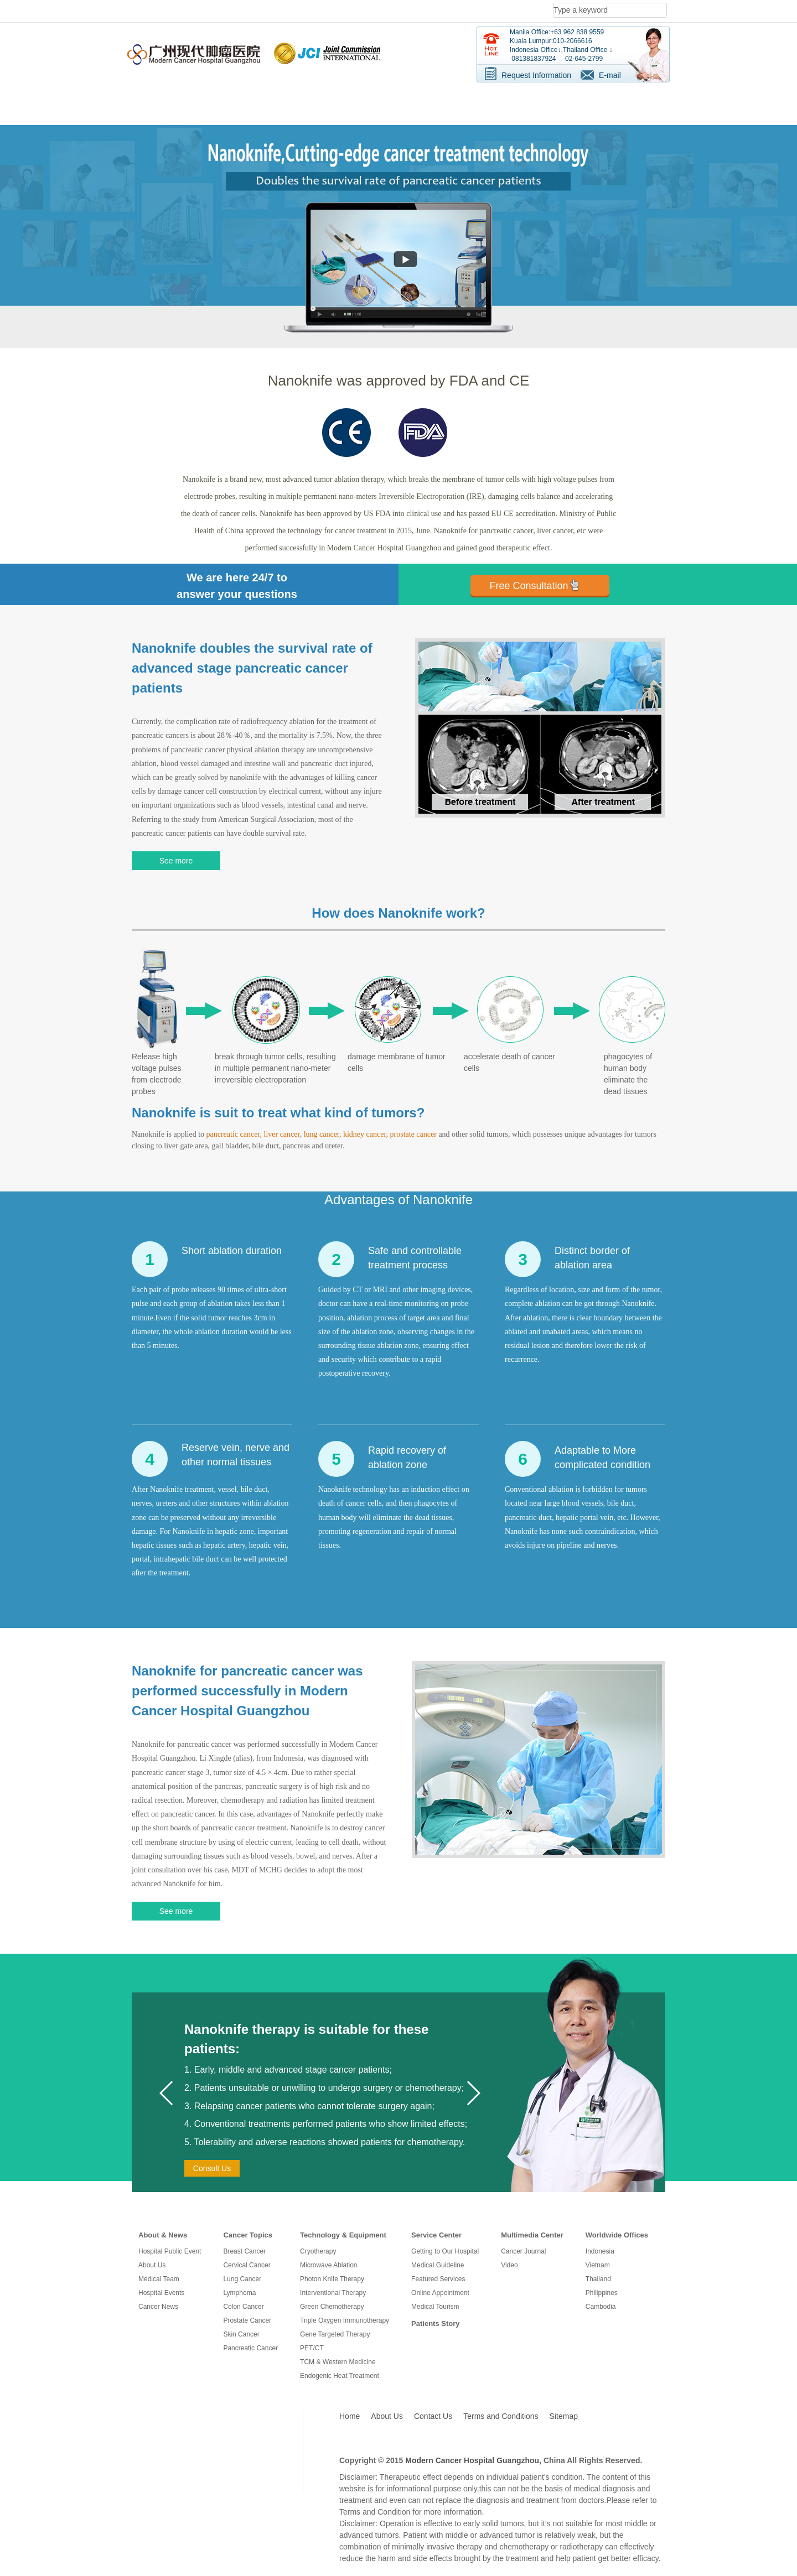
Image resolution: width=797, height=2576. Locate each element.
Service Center (436, 2235)
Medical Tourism (435, 2306)
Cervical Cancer (246, 2265)
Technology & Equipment (343, 2235)
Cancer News (158, 2306)
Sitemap (564, 2416)
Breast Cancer (244, 2251)
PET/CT (312, 2348)
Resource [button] (445, 100)
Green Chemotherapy (332, 2306)
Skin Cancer (241, 2334)
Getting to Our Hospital (445, 2251)
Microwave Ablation (328, 2265)
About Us (151, 2265)
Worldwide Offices (617, 2235)
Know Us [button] (181, 100)
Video (509, 2265)
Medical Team (158, 2279)
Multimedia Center (532, 2235)
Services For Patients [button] (608, 100)
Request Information (536, 75)
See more (176, 860)
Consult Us (212, 2168)
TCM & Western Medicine (337, 2362)
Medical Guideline (437, 2265)
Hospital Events (161, 2293)
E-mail (610, 75)
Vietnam (598, 2265)
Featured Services (438, 2279)
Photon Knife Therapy (332, 2279)
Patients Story (435, 2323)
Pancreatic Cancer (250, 2348)
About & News (162, 2235)
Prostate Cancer (247, 2320)
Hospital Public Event (169, 2251)
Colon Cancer (243, 2306)
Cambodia (601, 2306)
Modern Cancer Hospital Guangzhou (472, 2460)
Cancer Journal (523, 2251)
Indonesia (600, 2251)
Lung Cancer (242, 2279)
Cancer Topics (247, 2235)
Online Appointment (440, 2293)
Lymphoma (239, 2293)
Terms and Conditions (500, 2416)
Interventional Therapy (333, 2293)
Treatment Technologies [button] (359, 100)
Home (349, 2416)
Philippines (602, 2293)
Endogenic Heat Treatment (339, 2376)
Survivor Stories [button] (516, 100)
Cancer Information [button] (258, 100)
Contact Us (433, 2416)
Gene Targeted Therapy (335, 2334)
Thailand (598, 2279)
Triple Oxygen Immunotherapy (344, 2320)
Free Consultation (528, 585)
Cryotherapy (318, 2251)
